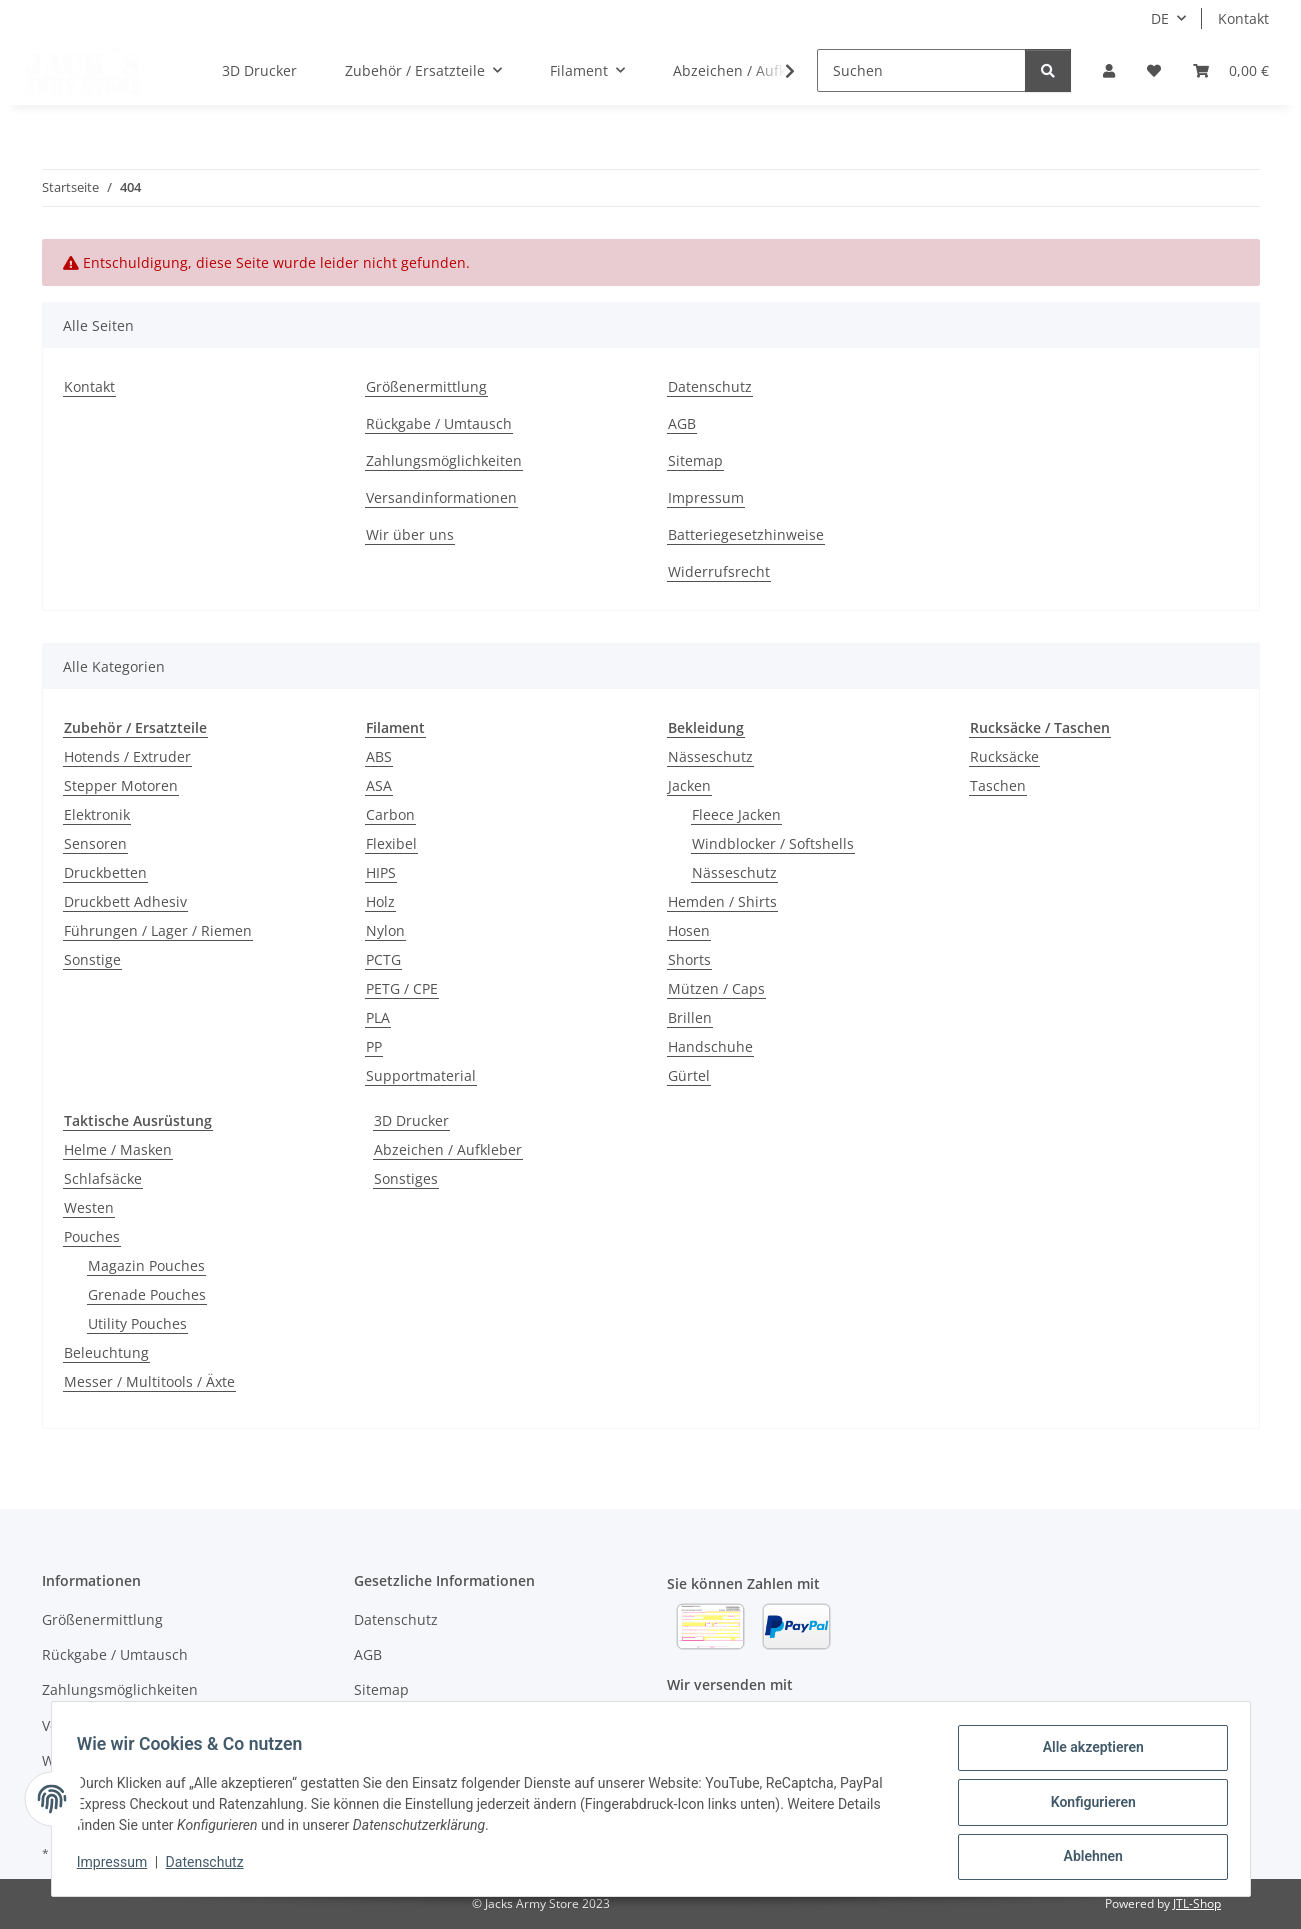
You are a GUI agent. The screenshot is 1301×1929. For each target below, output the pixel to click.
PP (374, 1046)
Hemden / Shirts (722, 901)
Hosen (689, 930)
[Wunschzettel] (1154, 70)
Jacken (689, 785)
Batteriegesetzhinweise (746, 534)
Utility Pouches (137, 1323)
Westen (89, 1207)
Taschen (998, 785)
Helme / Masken (118, 1149)
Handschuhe (710, 1046)
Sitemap (695, 460)
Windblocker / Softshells (773, 843)
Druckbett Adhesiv (125, 901)
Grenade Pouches (147, 1294)
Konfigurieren (1086, 1806)
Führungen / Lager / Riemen (158, 930)
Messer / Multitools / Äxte (149, 1381)
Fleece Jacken (736, 814)
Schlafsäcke (103, 1178)
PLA (378, 1017)
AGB (682, 423)
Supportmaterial (421, 1075)
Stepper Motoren (121, 785)
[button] (1109, 70)
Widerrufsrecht (719, 571)
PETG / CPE (402, 988)
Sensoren (95, 843)
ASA (379, 785)
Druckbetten (105, 872)
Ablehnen (1086, 1858)
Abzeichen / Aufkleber (448, 1149)
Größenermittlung (426, 386)
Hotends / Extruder (127, 756)
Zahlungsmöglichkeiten (444, 460)
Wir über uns (410, 534)
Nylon (385, 930)
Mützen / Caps (716, 988)
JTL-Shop (1197, 1903)
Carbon (390, 814)
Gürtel (689, 1075)
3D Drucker (411, 1120)
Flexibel (391, 843)
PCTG (383, 959)
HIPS (381, 872)
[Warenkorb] (1231, 70)
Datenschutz (211, 1867)
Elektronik (97, 814)
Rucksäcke (1004, 756)
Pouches (92, 1236)
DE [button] (1160, 18)
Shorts (689, 959)
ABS (379, 756)
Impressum (119, 1867)
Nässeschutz (710, 756)
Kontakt (1243, 18)
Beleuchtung (106, 1352)
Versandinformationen (441, 497)
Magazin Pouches (146, 1265)
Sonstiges (406, 1178)
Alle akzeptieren (1086, 1754)
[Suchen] (921, 70)
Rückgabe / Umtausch (439, 423)
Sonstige (92, 959)
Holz (380, 901)
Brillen (690, 1017)
